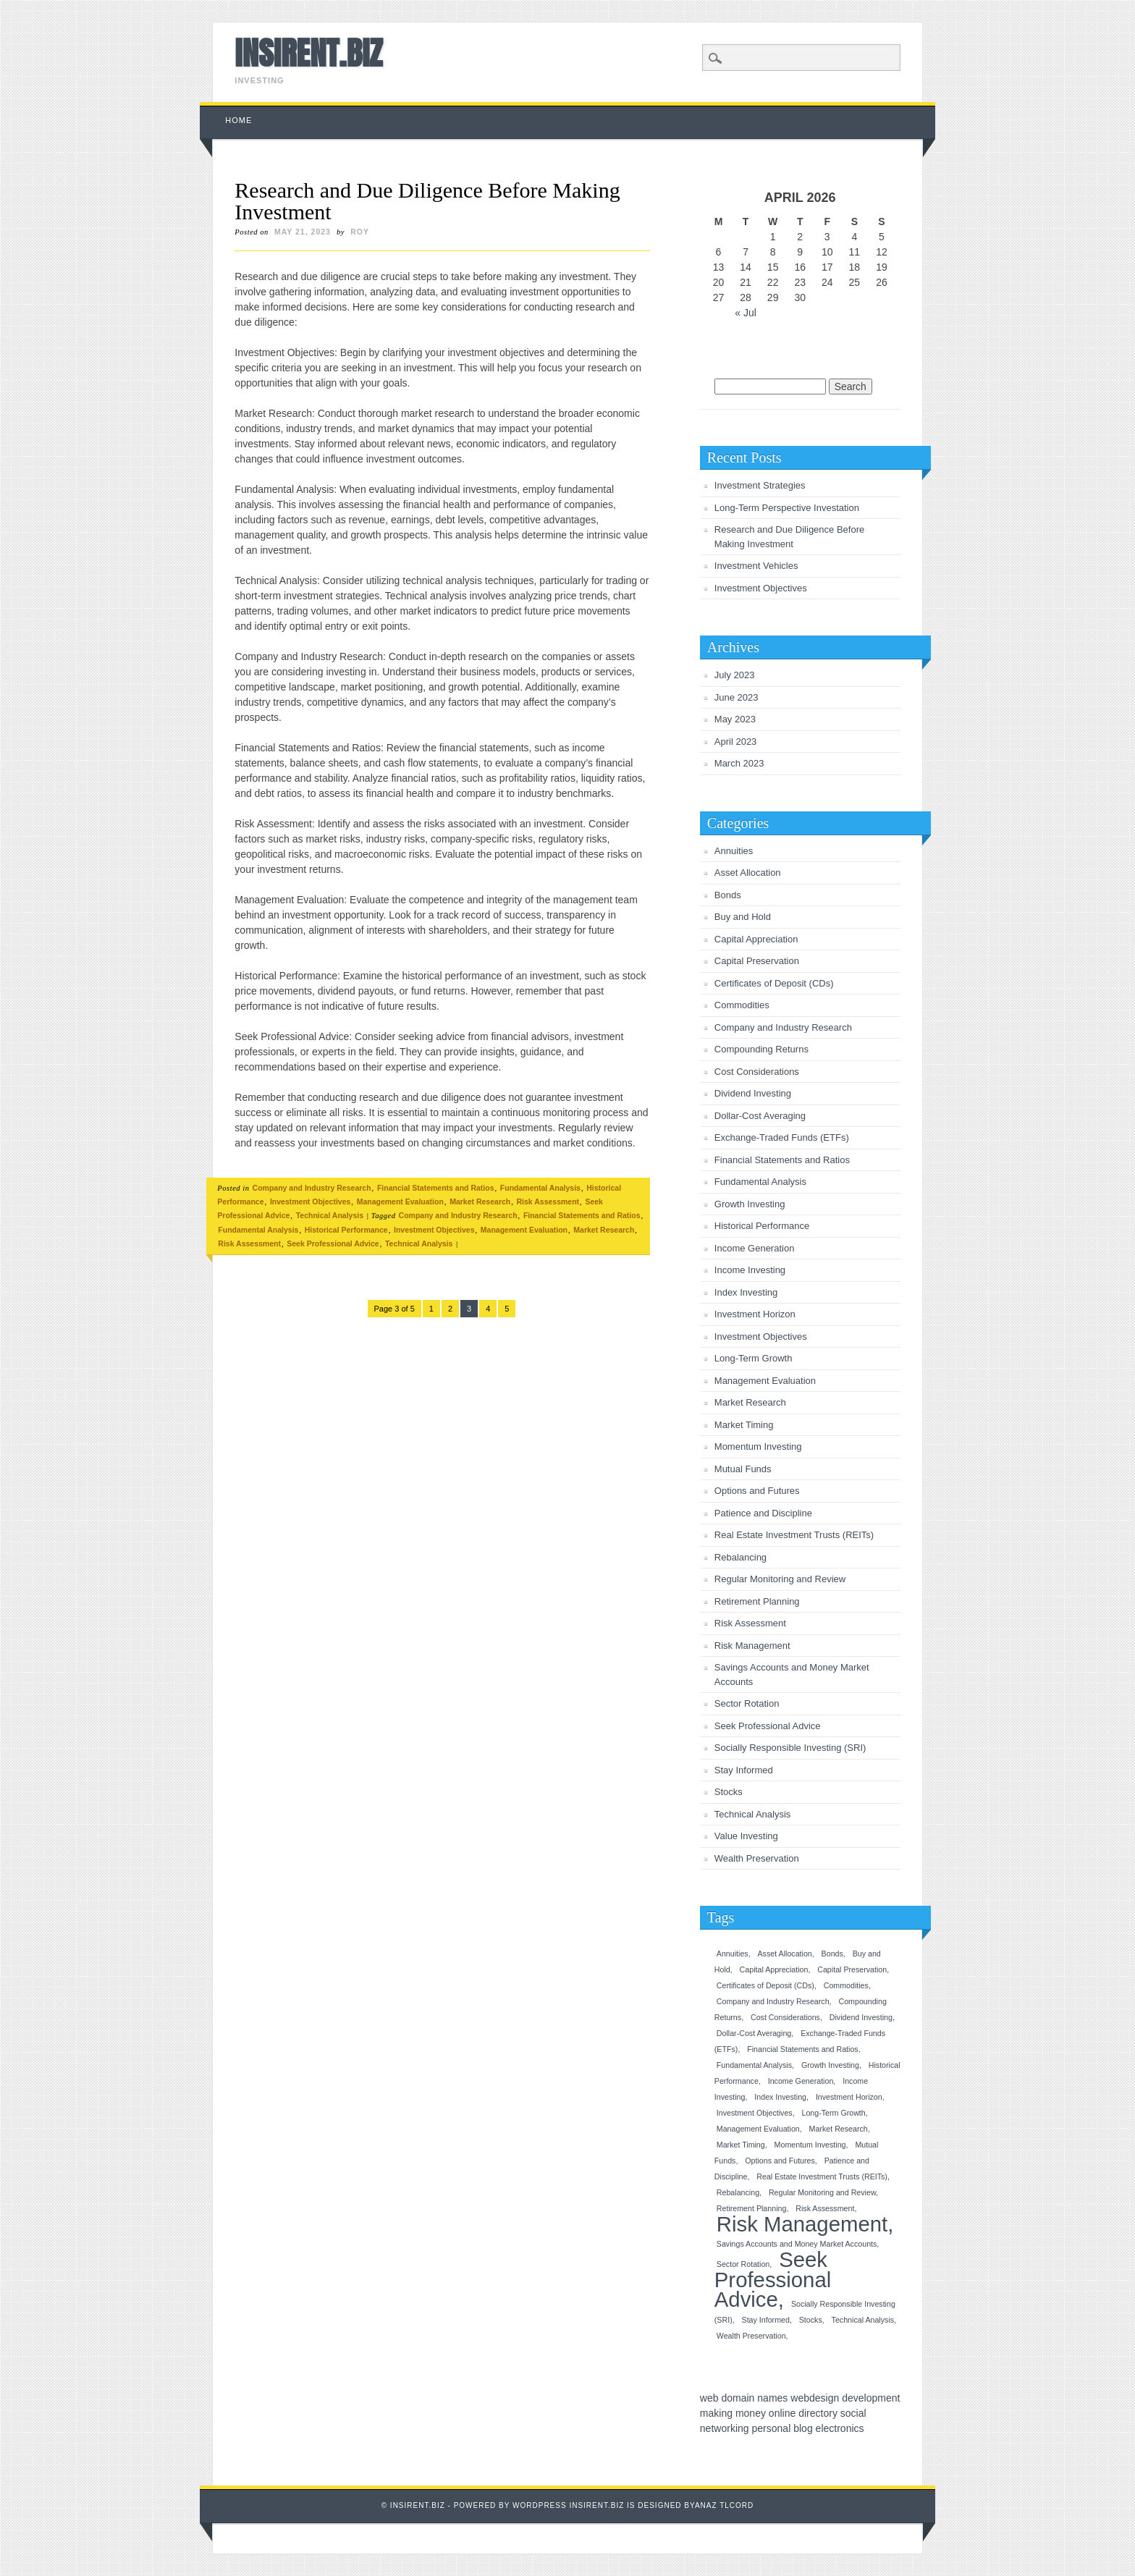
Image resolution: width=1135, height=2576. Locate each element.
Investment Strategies (760, 485)
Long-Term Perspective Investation (786, 507)
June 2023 (736, 697)
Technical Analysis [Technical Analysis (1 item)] (863, 2319)
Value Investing (746, 1835)
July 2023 (734, 675)
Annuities (733, 850)
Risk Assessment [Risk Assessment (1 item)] (825, 2208)
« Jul (745, 312)
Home (238, 120)
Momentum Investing (758, 1446)
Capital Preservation (756, 960)
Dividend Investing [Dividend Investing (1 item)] (861, 2017)
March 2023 (739, 763)
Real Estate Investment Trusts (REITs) (794, 1534)
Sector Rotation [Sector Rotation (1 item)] (743, 2264)
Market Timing (744, 1424)
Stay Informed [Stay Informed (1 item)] (766, 2319)
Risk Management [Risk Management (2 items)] (802, 2224)
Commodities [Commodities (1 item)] (846, 1985)
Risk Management (752, 1645)
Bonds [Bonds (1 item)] (832, 1953)
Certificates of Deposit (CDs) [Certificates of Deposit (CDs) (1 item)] (765, 1985)
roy (359, 231)
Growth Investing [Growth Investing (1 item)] (830, 2065)
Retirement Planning (757, 1601)
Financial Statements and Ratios (435, 1187)
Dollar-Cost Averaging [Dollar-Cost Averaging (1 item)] (754, 2033)
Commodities (741, 1005)
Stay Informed (743, 1770)
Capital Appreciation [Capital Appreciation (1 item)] (774, 1969)
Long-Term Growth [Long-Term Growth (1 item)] (834, 2112)
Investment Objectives (310, 1201)
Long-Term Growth (753, 1358)
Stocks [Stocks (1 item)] (810, 2319)
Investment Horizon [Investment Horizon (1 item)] (849, 2097)
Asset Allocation (747, 872)
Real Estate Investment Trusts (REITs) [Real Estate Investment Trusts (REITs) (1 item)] (821, 2176)
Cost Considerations (756, 1071)
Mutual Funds (743, 1469)
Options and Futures (757, 1490)
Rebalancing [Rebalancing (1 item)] (738, 2192)
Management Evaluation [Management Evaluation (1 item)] (758, 2128)
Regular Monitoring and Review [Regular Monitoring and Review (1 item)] (822, 2192)
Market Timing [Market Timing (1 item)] (741, 2144)
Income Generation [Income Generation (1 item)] (801, 2081)
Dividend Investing (752, 1093)
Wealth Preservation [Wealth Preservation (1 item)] (751, 2335)
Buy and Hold (742, 916)
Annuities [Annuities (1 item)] (732, 1953)
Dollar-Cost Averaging (760, 1115)
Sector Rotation (747, 1703)
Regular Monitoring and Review (779, 1579)
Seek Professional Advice (333, 1243)
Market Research (480, 1201)
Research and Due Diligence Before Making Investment (427, 201)
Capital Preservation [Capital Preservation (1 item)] (852, 1969)
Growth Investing (749, 1204)
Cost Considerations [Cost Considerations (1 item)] (785, 2017)
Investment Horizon (755, 1314)
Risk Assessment (548, 1201)
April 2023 (735, 741)
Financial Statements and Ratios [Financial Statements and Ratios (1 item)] (802, 2049)
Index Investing (745, 1292)
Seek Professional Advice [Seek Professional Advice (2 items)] (772, 2279)
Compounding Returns (761, 1049)
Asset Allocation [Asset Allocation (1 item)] (785, 1953)
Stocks (728, 1791)
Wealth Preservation (756, 1858)
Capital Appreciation (756, 939)
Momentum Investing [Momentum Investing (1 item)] (810, 2144)
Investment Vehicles (756, 565)
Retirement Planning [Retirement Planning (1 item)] (752, 2208)
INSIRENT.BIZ (308, 52)
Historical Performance (346, 1229)
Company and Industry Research (312, 1187)
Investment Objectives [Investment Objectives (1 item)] (755, 2112)
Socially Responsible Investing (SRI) (790, 1747)
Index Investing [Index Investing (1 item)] (780, 2097)
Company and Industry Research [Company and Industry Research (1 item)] (773, 2001)
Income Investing (749, 1269)
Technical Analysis (329, 1215)
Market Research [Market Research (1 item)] (838, 2128)
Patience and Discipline (763, 1513)
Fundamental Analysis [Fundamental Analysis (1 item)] (754, 2065)
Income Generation (754, 1248)
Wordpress (539, 2505)
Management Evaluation (400, 1201)
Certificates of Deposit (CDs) (774, 983)
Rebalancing (740, 1557)
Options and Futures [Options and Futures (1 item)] (780, 2160)
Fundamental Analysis (540, 1187)
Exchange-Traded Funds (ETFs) (781, 1137)
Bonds (727, 895)
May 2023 (735, 719)
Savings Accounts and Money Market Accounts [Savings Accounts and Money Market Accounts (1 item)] (797, 2243)
